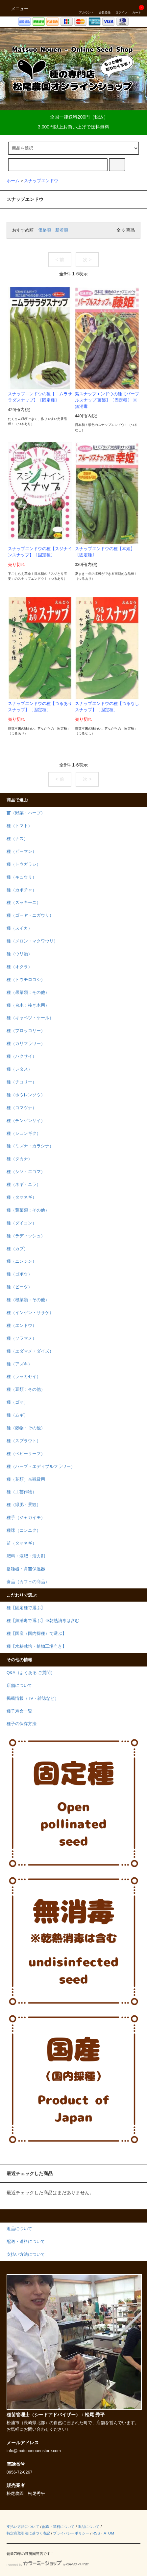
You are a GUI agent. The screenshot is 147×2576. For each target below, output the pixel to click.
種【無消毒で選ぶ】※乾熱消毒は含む (43, 1620)
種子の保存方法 (22, 1724)
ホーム (13, 181)
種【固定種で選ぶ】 (26, 1608)
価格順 (44, 230)
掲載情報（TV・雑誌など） (33, 1698)
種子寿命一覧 (19, 1711)
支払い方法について (23, 2527)
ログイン (121, 8)
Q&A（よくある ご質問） (31, 1672)
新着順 (61, 230)
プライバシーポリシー (71, 2533)
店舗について (19, 1685)
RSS (96, 2533)
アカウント (86, 8)
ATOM (109, 2533)
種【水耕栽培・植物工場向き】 (36, 1646)
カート (136, 8)
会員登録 (104, 8)
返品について (89, 2527)
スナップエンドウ (41, 181)
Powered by (48, 2564)
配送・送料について (58, 2527)
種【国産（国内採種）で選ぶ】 (36, 1633)
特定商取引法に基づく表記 (28, 2533)
